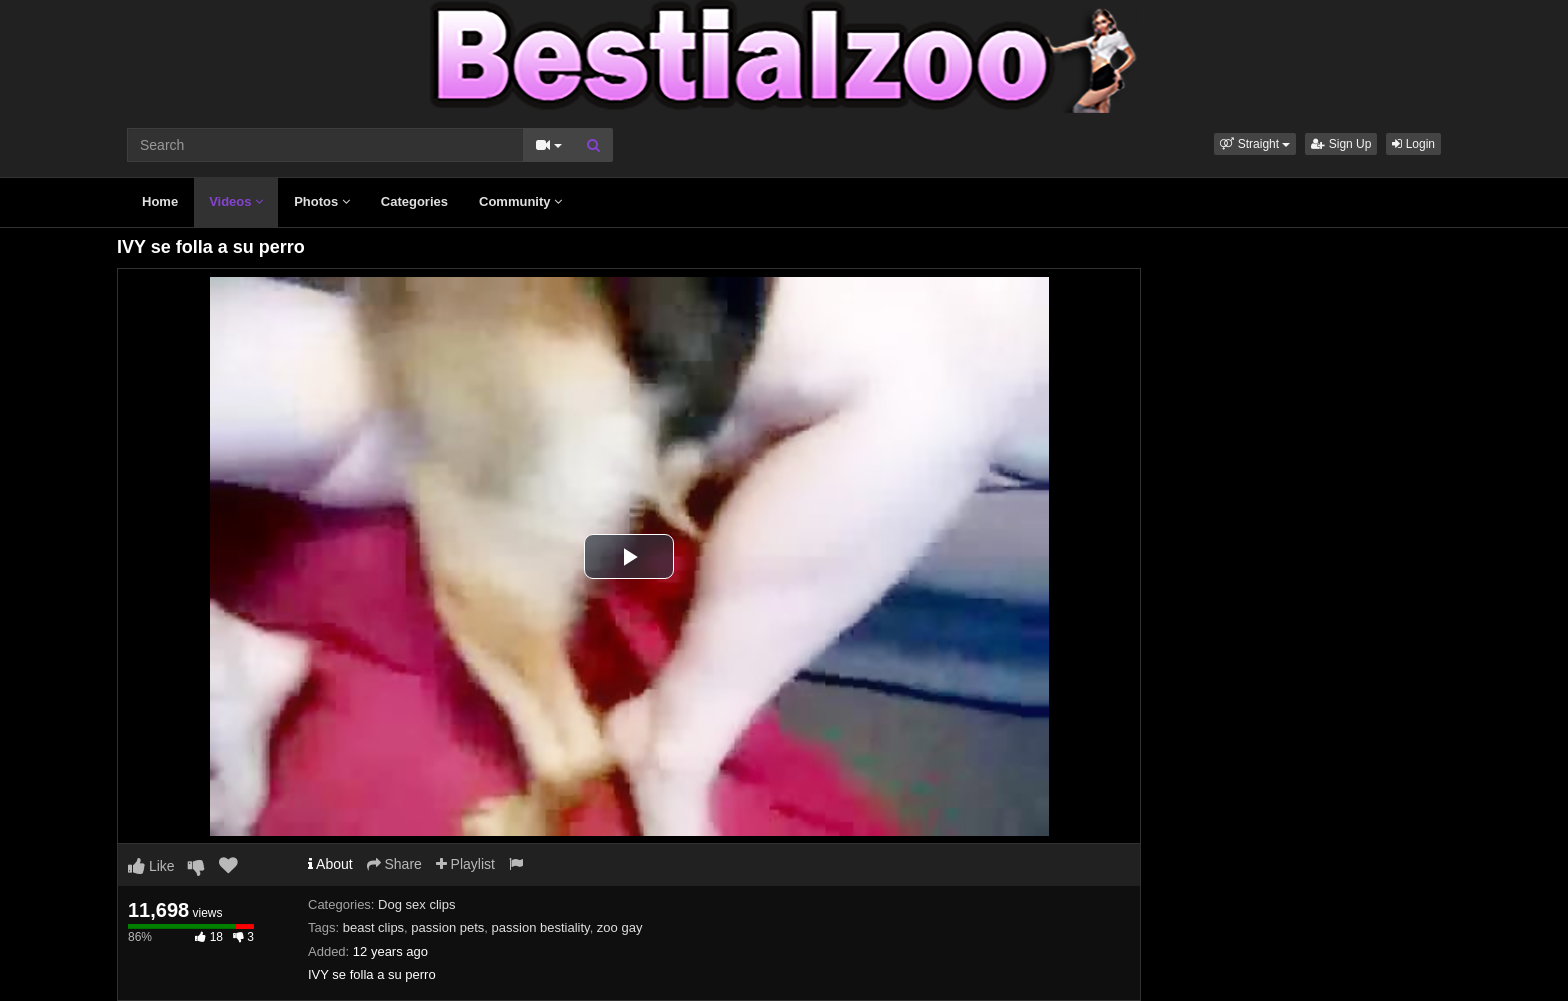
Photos (322, 201)
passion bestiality (541, 927)
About (330, 864)
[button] (1255, 144)
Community (520, 201)
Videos (236, 201)
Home (160, 201)
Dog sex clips (416, 904)
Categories (414, 201)
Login (1413, 144)
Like (151, 866)
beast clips (373, 927)
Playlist (465, 864)
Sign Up (1341, 144)
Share (394, 864)
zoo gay (620, 927)
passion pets (447, 927)
